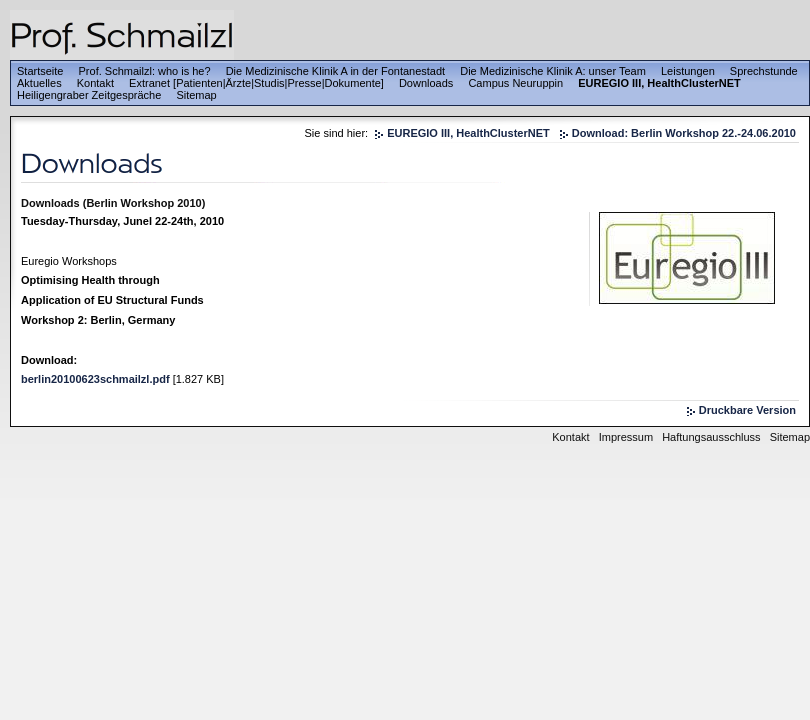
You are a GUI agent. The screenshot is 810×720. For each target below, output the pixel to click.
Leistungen (688, 71)
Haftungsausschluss (711, 437)
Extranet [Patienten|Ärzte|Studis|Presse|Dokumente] (256, 83)
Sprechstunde (764, 71)
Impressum (626, 437)
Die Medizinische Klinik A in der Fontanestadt (336, 71)
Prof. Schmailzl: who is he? (145, 71)
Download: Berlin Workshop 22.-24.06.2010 (684, 133)
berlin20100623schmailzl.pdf (95, 379)
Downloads (426, 83)
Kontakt (95, 83)
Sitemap (196, 95)
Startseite (40, 71)
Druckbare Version (747, 410)
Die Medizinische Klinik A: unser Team (553, 71)
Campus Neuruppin (515, 83)
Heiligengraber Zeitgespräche (89, 95)
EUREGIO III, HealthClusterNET (659, 83)
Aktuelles (39, 83)
